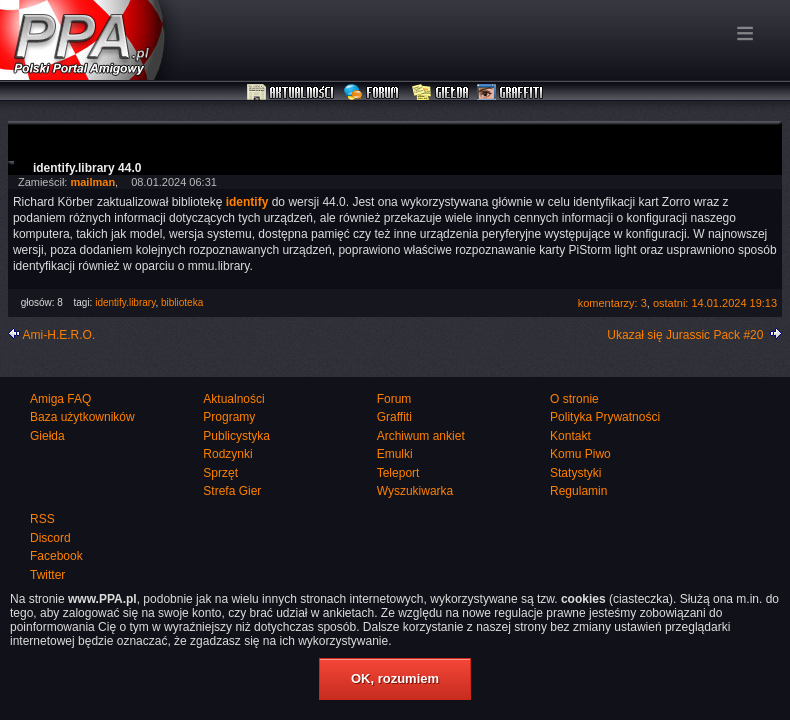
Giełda (440, 93)
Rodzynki (227, 454)
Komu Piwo (580, 454)
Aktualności (291, 93)
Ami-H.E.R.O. (59, 335)
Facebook (56, 556)
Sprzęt (220, 473)
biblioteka (182, 302)
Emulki (395, 454)
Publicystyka (236, 436)
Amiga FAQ (60, 399)
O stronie (574, 399)
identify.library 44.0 (87, 168)
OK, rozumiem (395, 678)
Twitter (47, 575)
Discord (50, 538)
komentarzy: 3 (612, 303)
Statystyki (575, 473)
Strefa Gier (232, 491)
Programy (229, 417)
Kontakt (570, 436)
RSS (42, 519)
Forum (373, 93)
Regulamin (578, 491)
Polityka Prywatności (605, 417)
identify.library (125, 302)
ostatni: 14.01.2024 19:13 (715, 303)
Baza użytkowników (82, 417)
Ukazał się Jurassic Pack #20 (685, 335)
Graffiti (510, 93)
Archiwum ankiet (421, 436)
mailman (92, 182)
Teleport (398, 473)
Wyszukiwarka (415, 491)
